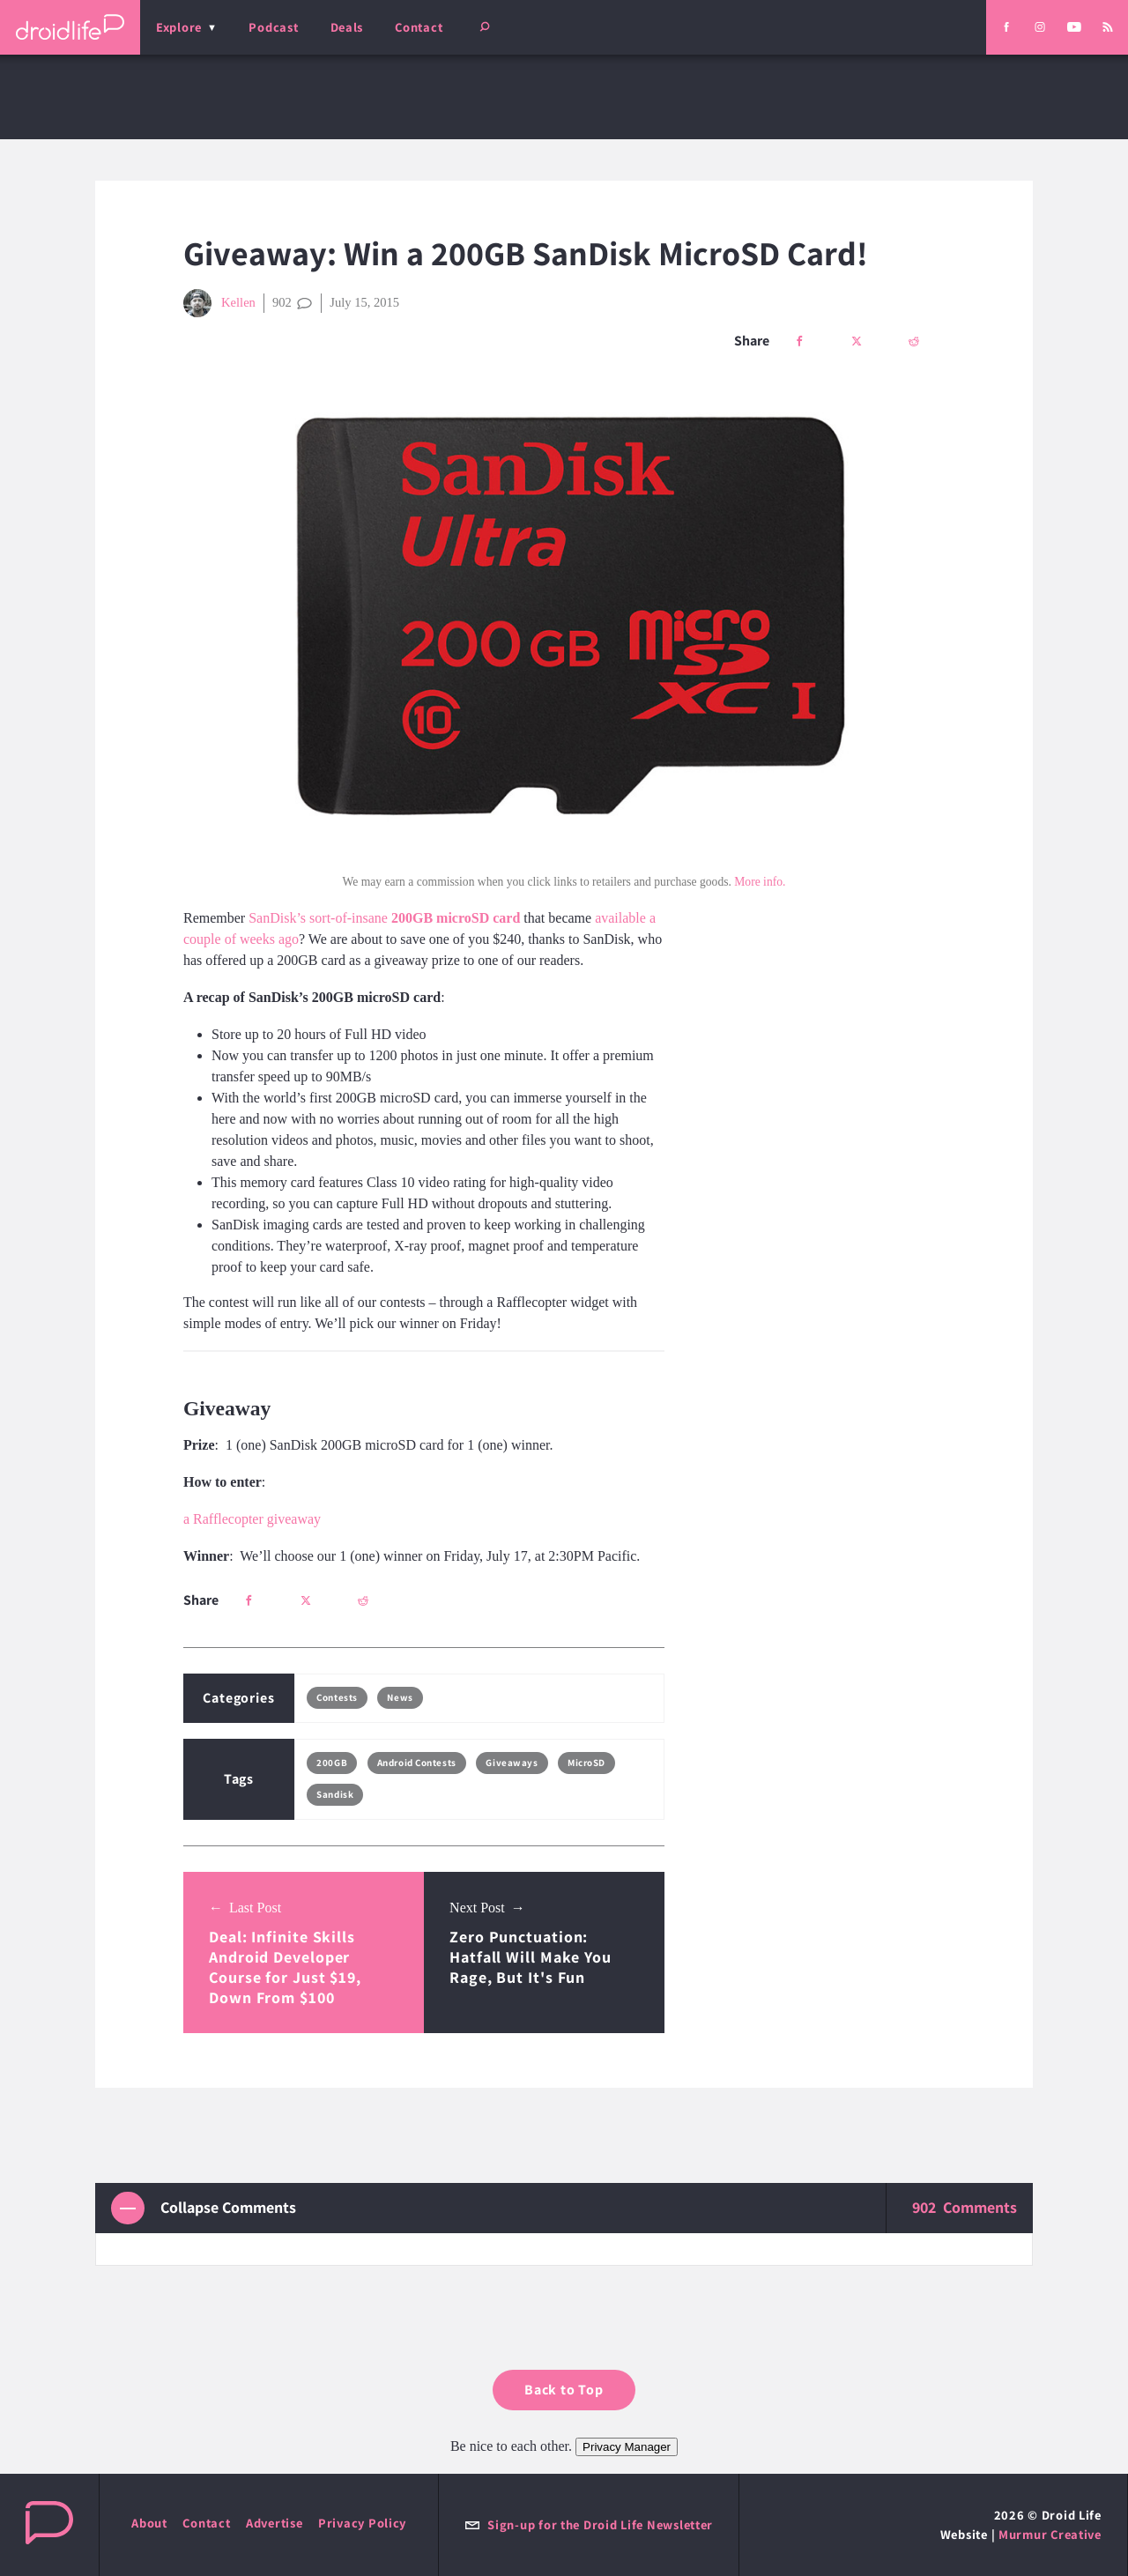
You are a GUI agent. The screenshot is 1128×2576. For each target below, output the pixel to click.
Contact (418, 27)
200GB (331, 1762)
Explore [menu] (179, 27)
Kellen (219, 303)
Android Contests (416, 1762)
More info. (759, 881)
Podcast (273, 27)
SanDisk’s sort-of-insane (384, 917)
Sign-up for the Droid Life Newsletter (588, 2524)
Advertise (274, 2522)
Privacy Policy (362, 2522)
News (399, 1697)
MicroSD (586, 1762)
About (149, 2522)
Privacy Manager (627, 2447)
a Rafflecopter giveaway (252, 1518)
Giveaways (512, 1762)
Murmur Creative (1050, 2534)
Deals (347, 27)
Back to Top (564, 2389)
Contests (336, 1697)
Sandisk (334, 1794)
